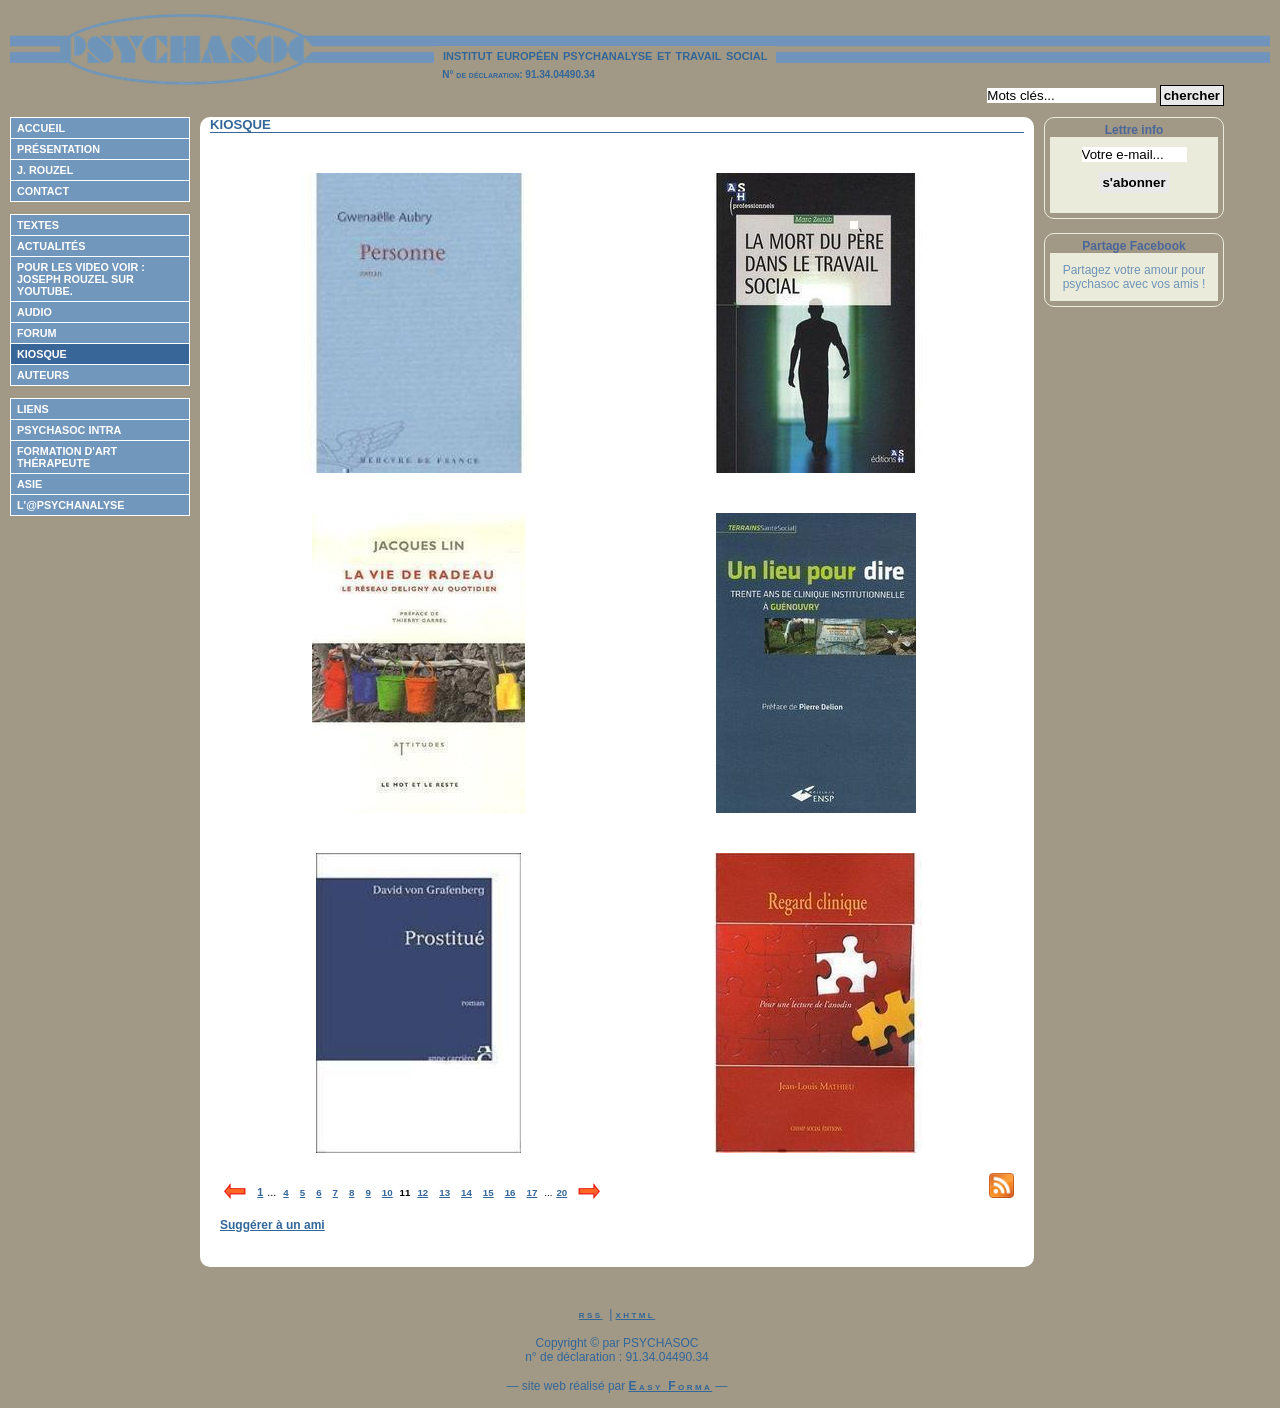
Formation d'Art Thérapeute (67, 457)
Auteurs (43, 375)
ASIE (29, 484)
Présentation (58, 149)
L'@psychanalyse (71, 505)
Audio (34, 312)
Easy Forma (671, 1386)
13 (444, 1192)
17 (531, 1192)
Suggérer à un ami (272, 1225)
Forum (37, 333)
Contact (43, 191)
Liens (33, 409)
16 (510, 1192)
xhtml (636, 1314)
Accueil (41, 128)
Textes (38, 225)
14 (466, 1192)
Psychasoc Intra (69, 430)
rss (591, 1314)
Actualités (51, 246)
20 (561, 1192)
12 (422, 1192)
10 (387, 1192)
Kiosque (42, 354)
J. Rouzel (45, 170)
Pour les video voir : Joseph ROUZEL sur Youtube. (81, 279)
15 (488, 1192)
